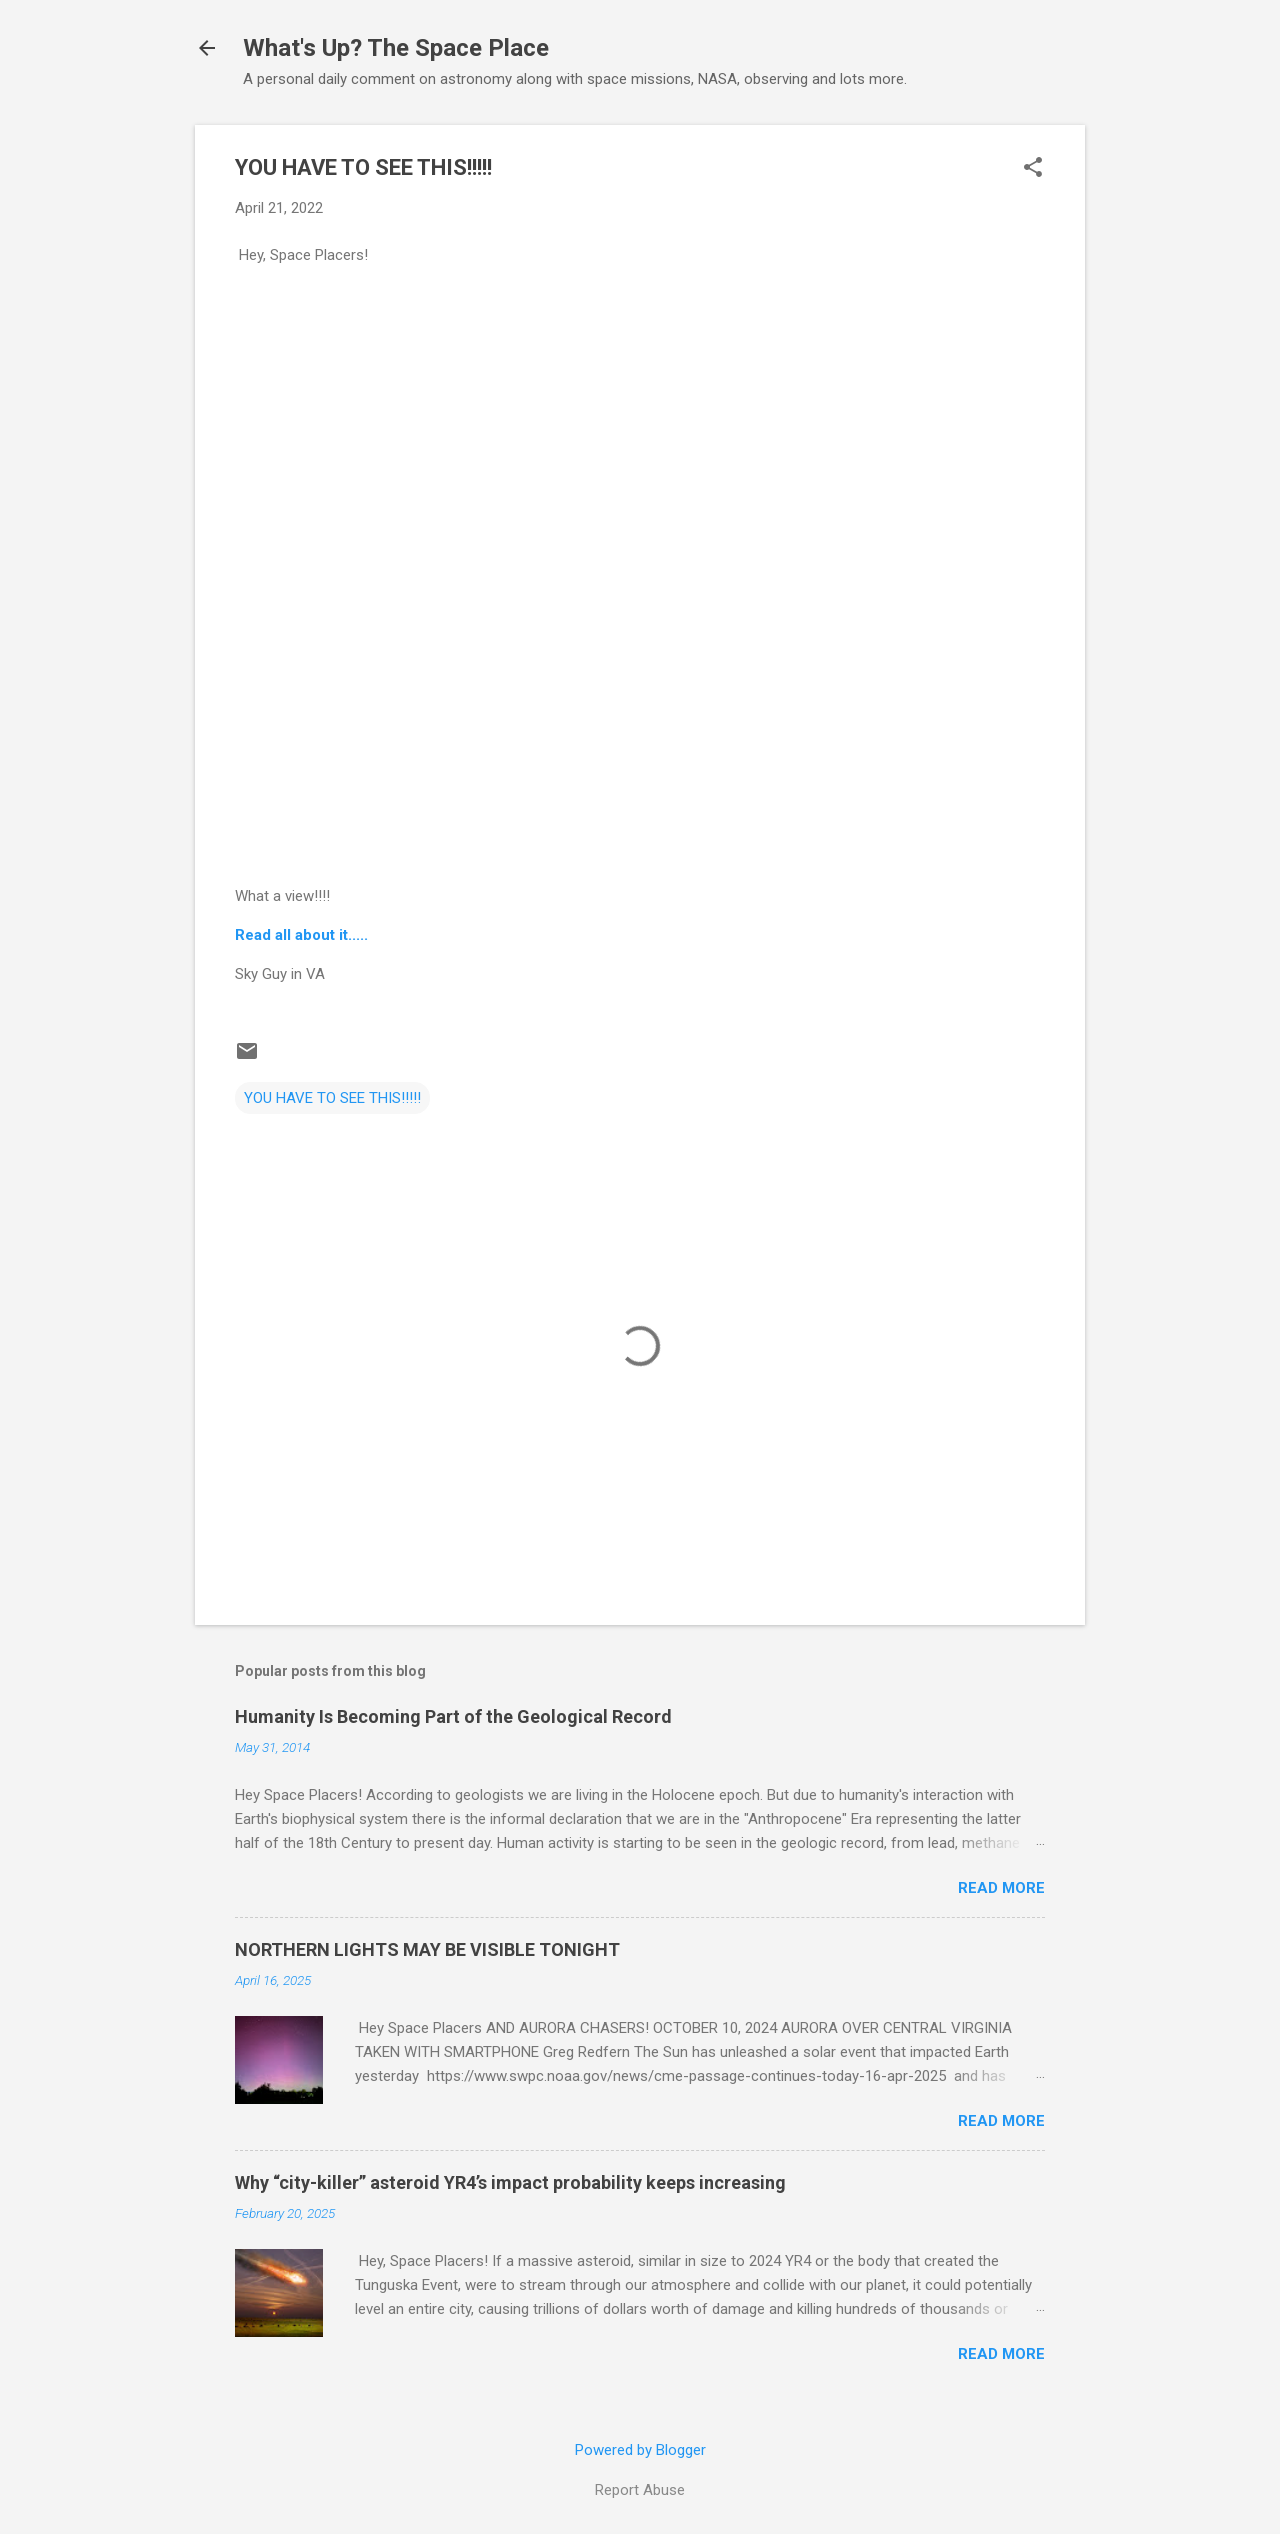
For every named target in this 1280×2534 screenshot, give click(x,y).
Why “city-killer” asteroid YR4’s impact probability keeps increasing (510, 2182)
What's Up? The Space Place (396, 48)
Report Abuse (640, 2490)
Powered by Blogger (640, 2450)
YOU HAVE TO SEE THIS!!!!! (332, 1098)
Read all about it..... (301, 935)
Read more (1001, 1888)
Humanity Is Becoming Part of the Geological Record (453, 1716)
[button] (1033, 169)
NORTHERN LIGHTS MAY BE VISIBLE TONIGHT (427, 1949)
